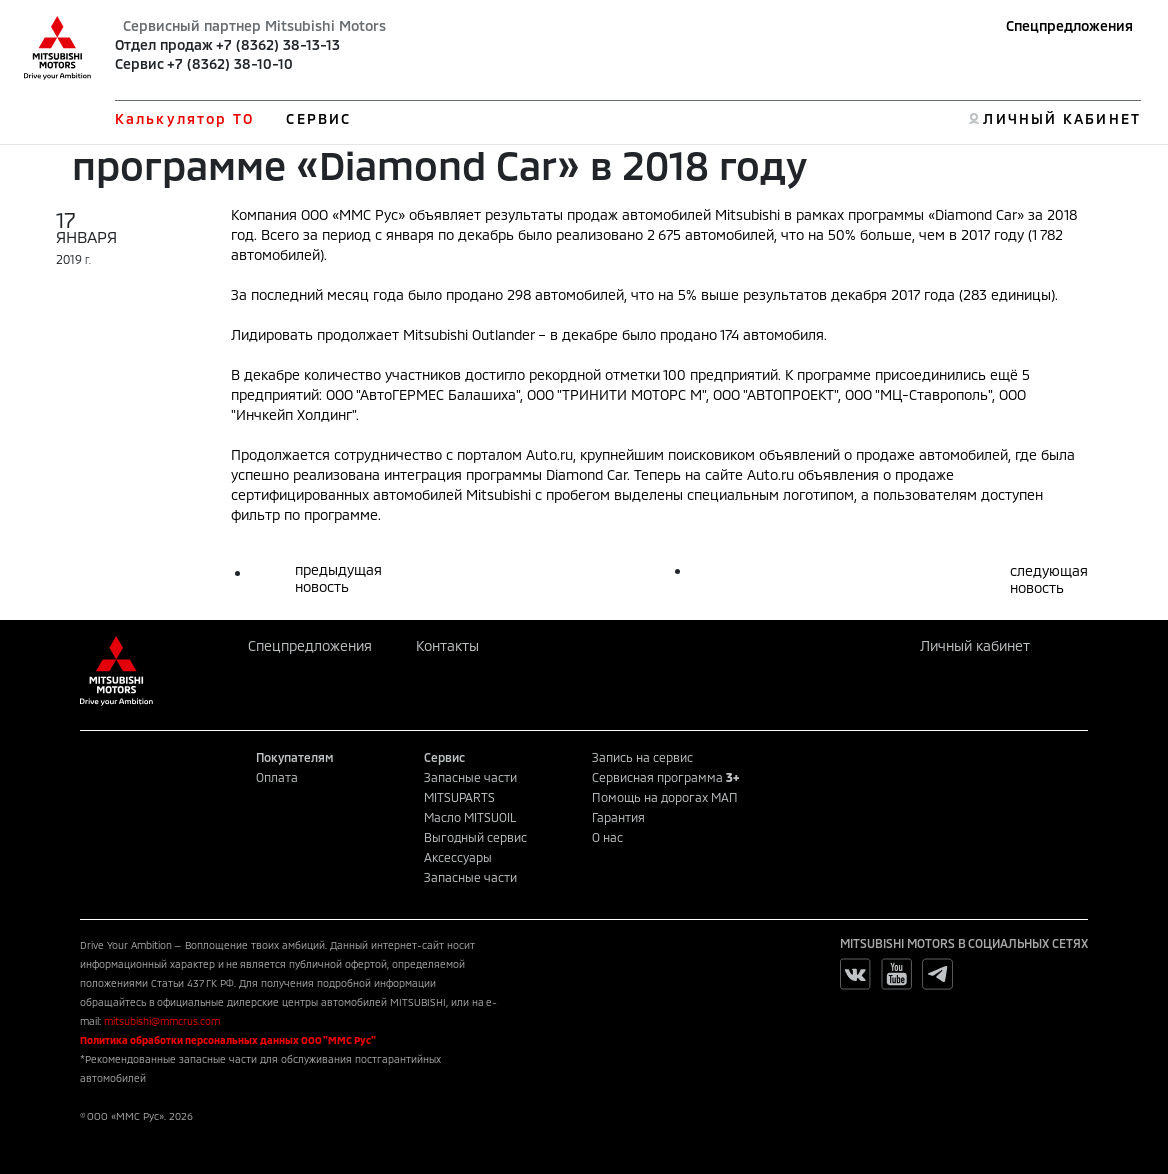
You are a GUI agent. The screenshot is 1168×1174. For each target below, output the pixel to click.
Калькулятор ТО (184, 118)
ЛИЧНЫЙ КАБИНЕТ (1061, 118)
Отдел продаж (164, 44)
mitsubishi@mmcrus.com (162, 1021)
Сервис (139, 63)
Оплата (277, 777)
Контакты (447, 645)
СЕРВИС (318, 118)
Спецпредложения (1069, 25)
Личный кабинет (975, 645)
